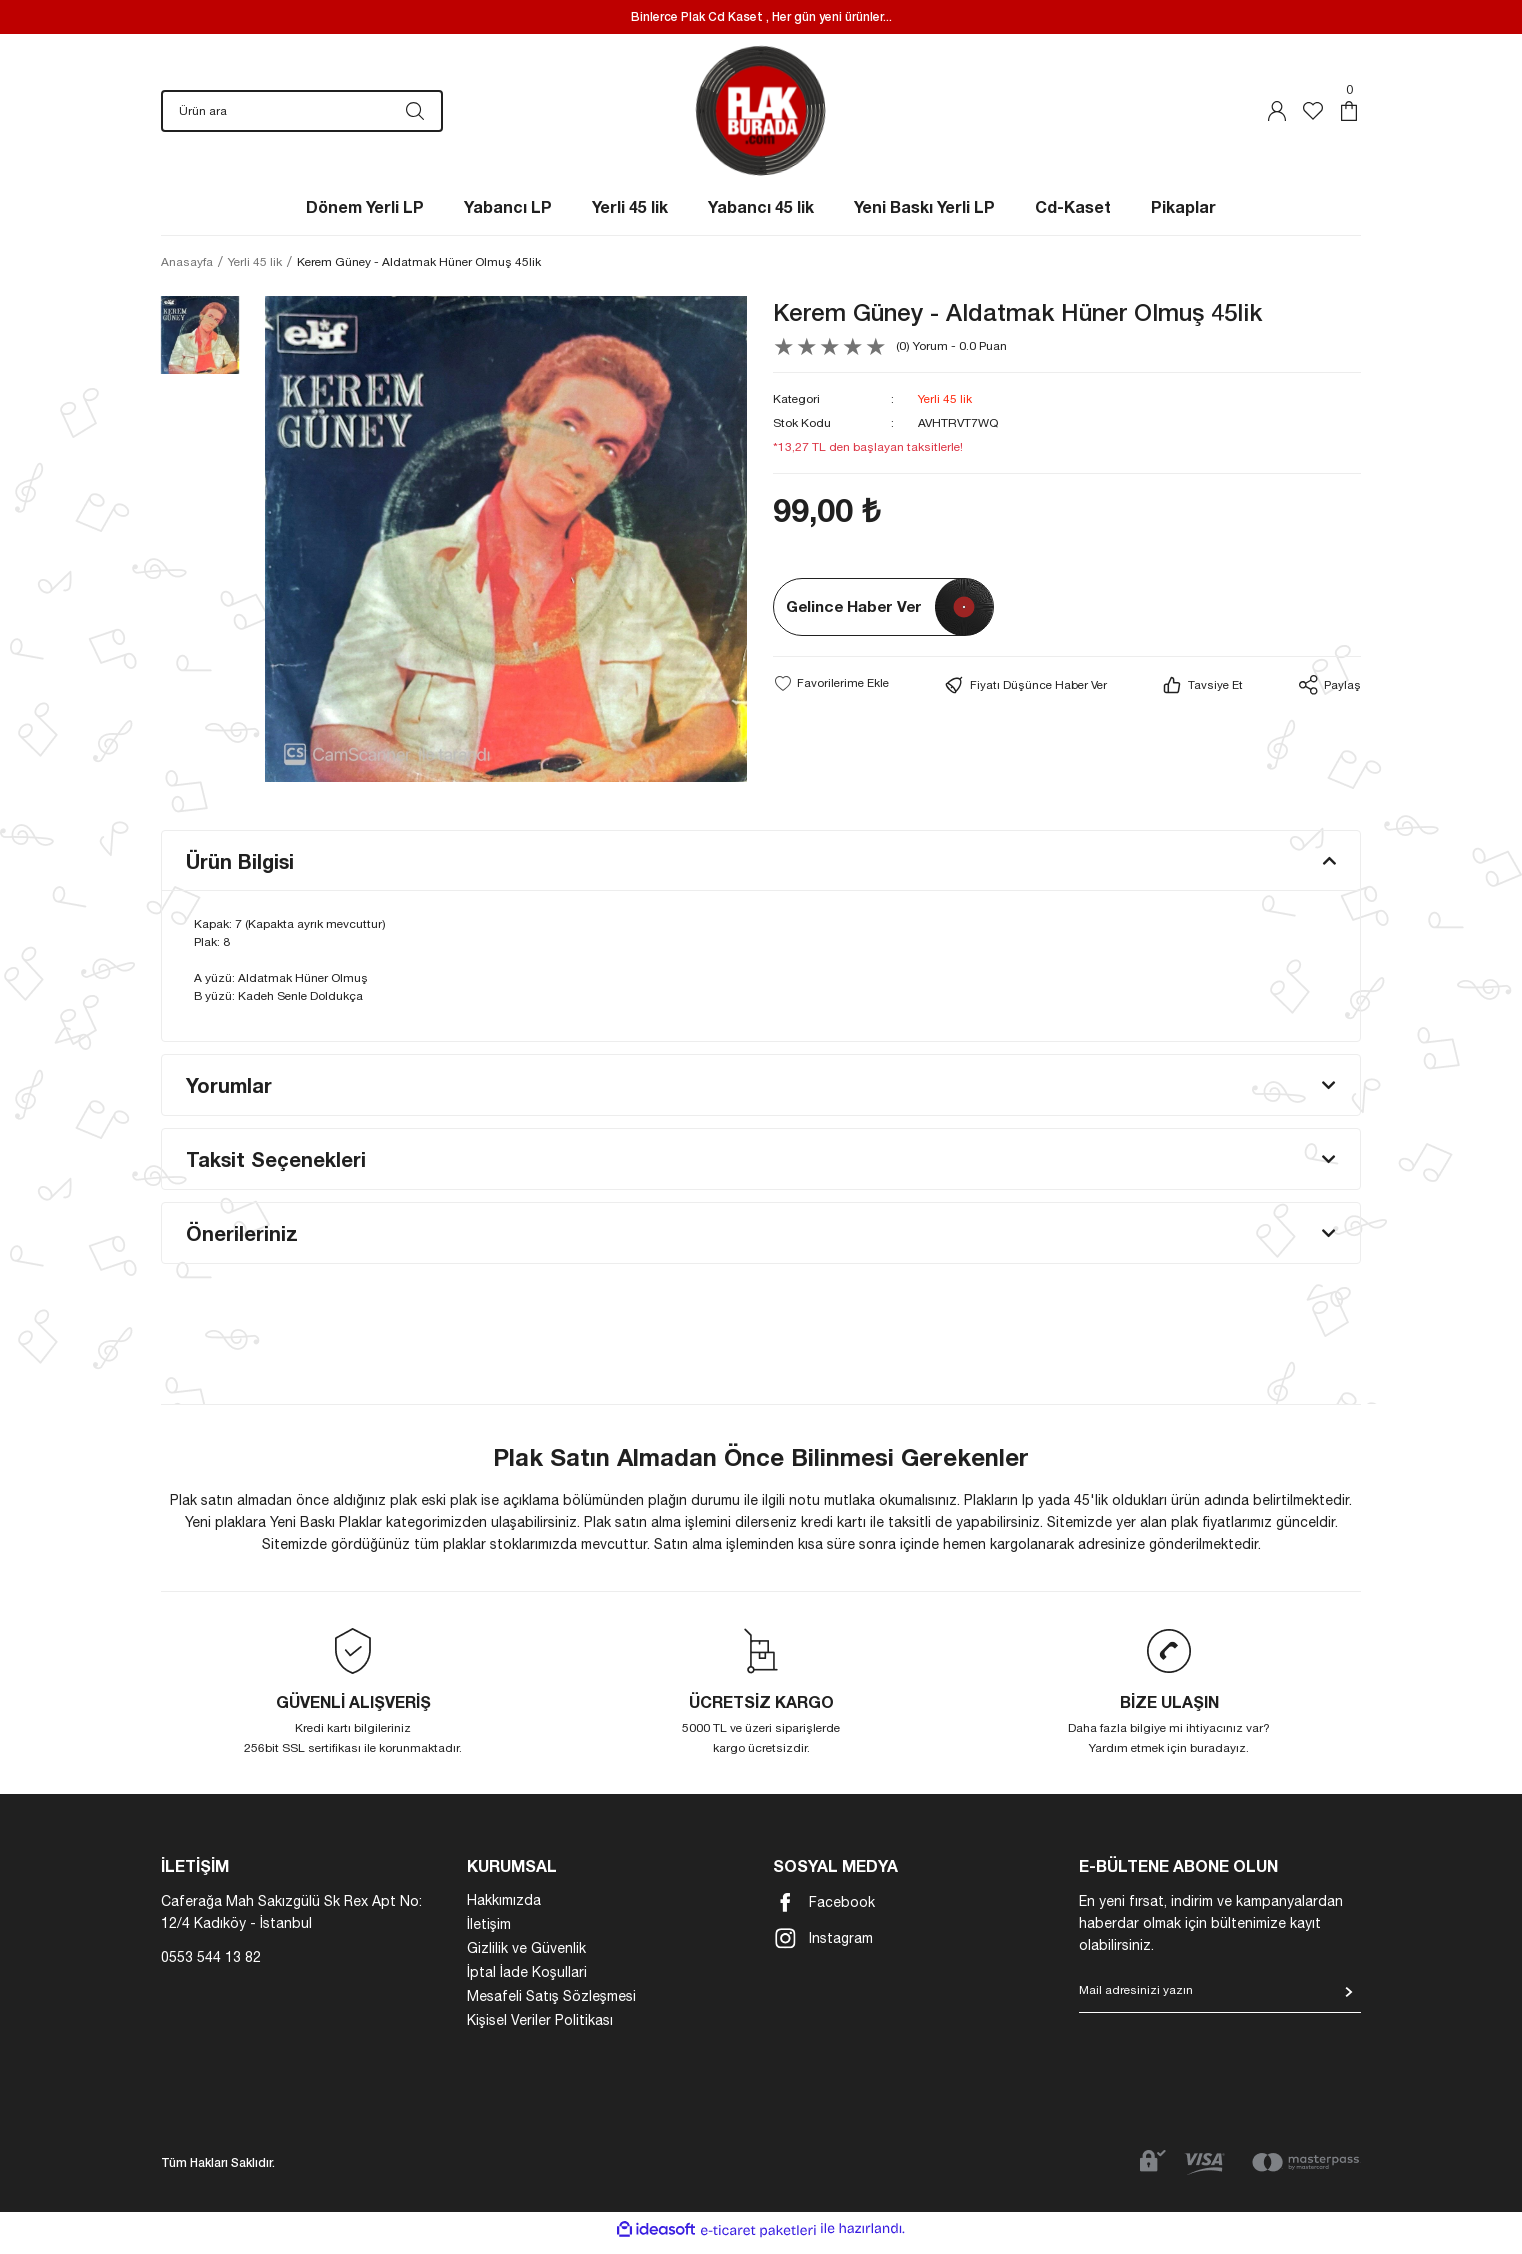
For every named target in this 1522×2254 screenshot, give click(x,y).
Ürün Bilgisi (240, 871)
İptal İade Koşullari (527, 1982)
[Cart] (1349, 116)
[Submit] (1349, 2002)
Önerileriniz (242, 1243)
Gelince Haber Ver (854, 616)
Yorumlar (229, 1095)
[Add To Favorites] (831, 693)
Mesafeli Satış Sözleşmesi (551, 2006)
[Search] (302, 116)
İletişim (489, 1934)
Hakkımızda (504, 1910)
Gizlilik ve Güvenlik (526, 1958)
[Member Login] (1277, 116)
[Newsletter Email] (1220, 2006)
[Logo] (761, 115)
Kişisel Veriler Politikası (540, 2030)
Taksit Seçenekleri (276, 1169)
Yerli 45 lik (945, 409)
